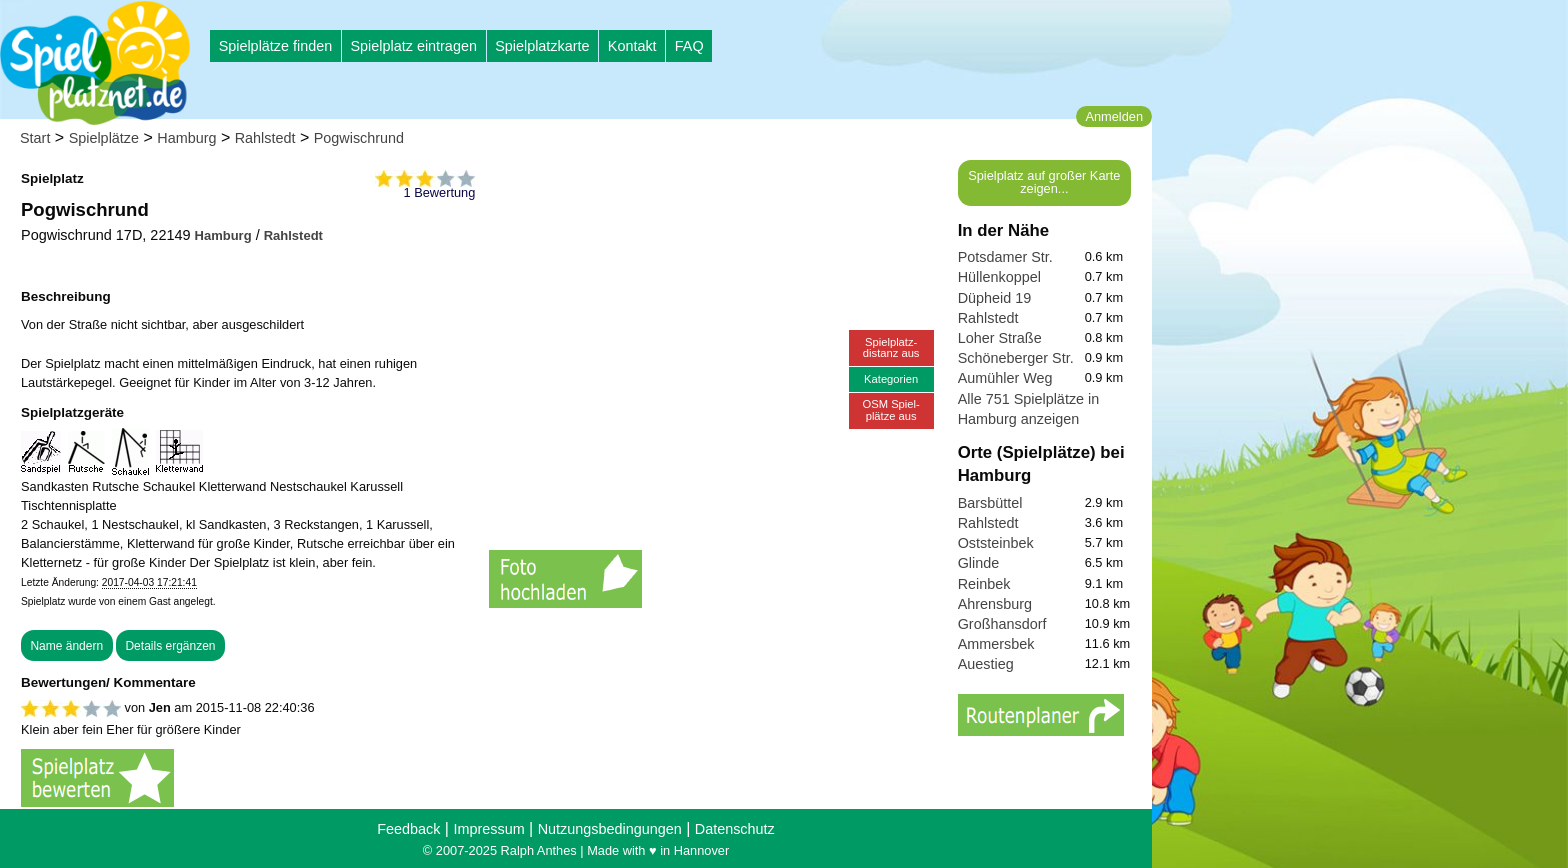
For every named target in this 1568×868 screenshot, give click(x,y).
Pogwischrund (359, 138)
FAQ (689, 46)
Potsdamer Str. (1005, 257)
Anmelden (1114, 116)
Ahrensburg (995, 604)
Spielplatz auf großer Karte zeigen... (1044, 182)
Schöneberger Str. (1016, 358)
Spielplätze (104, 138)
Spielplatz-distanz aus (891, 347)
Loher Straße (1000, 338)
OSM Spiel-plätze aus (891, 409)
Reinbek (984, 584)
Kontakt (632, 46)
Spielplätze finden (276, 46)
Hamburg (186, 138)
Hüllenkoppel (999, 277)
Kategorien (891, 379)
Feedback (408, 829)
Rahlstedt (265, 138)
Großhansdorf (1002, 624)
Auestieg (986, 664)
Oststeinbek (996, 543)
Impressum (488, 829)
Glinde (979, 563)
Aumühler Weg (1005, 378)
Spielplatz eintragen (413, 46)
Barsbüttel (990, 503)
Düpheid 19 (995, 298)
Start (35, 138)
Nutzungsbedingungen (610, 829)
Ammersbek (996, 644)
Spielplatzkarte (542, 46)
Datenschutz (735, 829)
